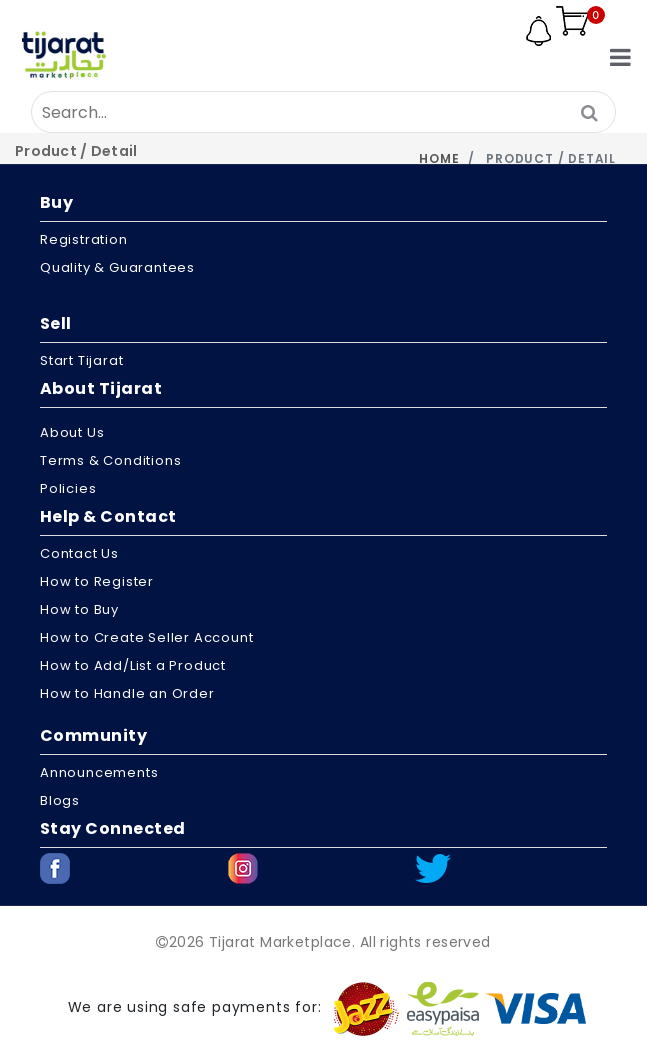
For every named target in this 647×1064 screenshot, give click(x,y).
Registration (84, 239)
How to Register (97, 581)
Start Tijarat (81, 360)
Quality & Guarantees (117, 267)
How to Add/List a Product (133, 665)
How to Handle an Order (127, 693)
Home (439, 158)
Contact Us (79, 553)
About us (72, 432)
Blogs (60, 800)
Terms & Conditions (110, 460)
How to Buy (79, 609)
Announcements (99, 772)
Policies (68, 488)
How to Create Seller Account (146, 637)
